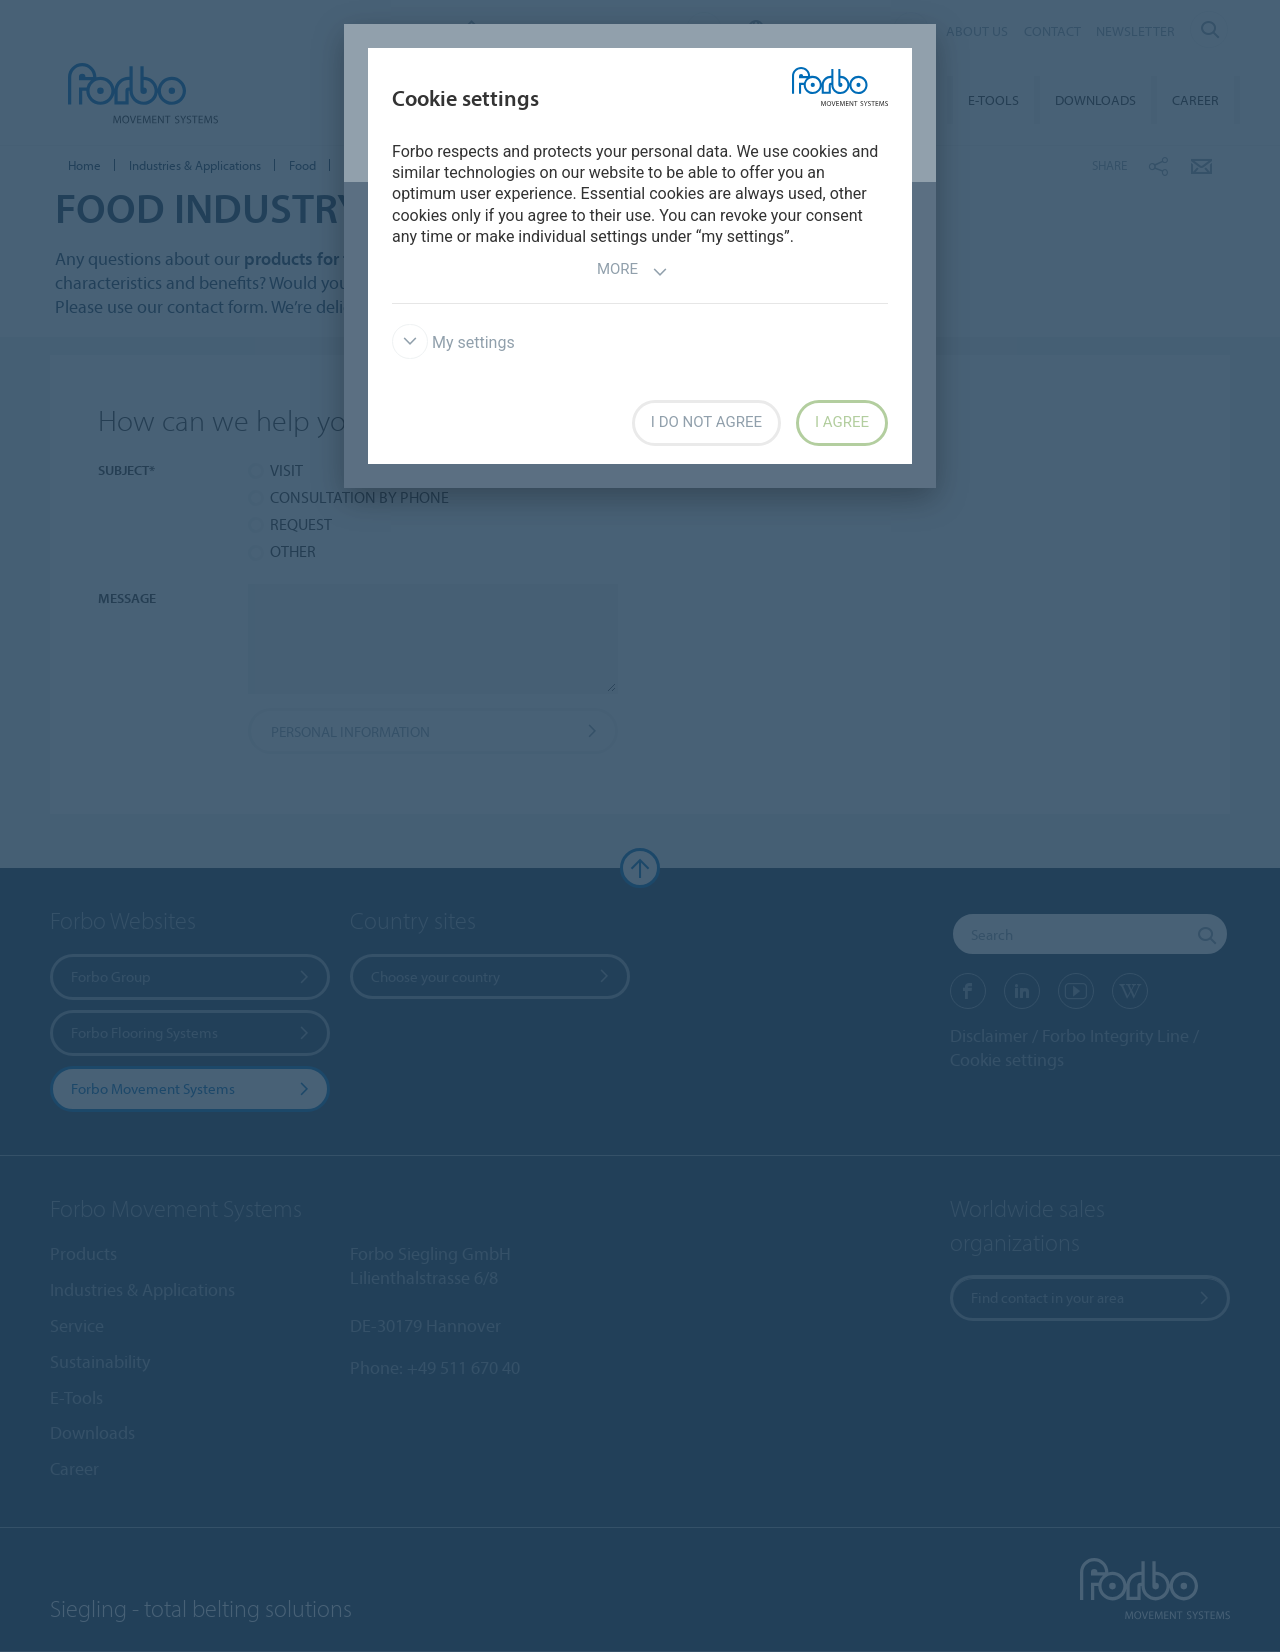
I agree (842, 422)
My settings (453, 342)
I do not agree (706, 422)
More (632, 271)
